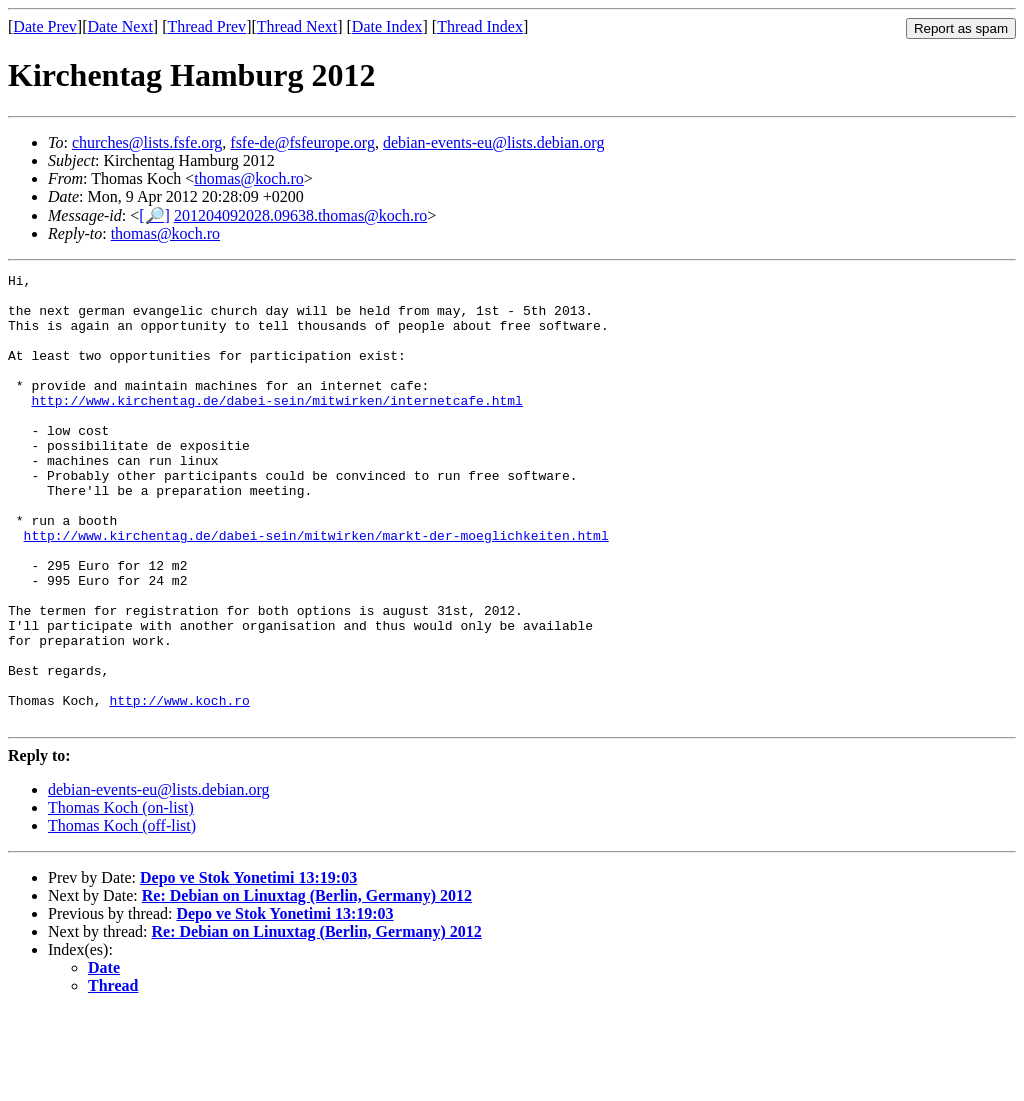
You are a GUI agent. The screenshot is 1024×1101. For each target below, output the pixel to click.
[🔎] (154, 215)
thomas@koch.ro (248, 178)
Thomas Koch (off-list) (122, 915)
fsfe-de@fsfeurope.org (302, 142)
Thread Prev (206, 26)
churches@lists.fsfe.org (147, 142)
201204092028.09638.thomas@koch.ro (300, 215)
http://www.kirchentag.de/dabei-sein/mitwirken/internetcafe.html (276, 427)
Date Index (387, 26)
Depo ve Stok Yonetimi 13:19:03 (248, 967)
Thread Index (480, 26)
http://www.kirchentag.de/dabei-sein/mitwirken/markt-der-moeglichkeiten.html (316, 589)
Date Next (120, 26)
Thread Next (297, 26)
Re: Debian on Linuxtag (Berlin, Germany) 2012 (307, 985)
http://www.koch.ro (179, 787)
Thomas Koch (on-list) (121, 897)
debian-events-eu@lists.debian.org (494, 142)
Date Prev (45, 26)
